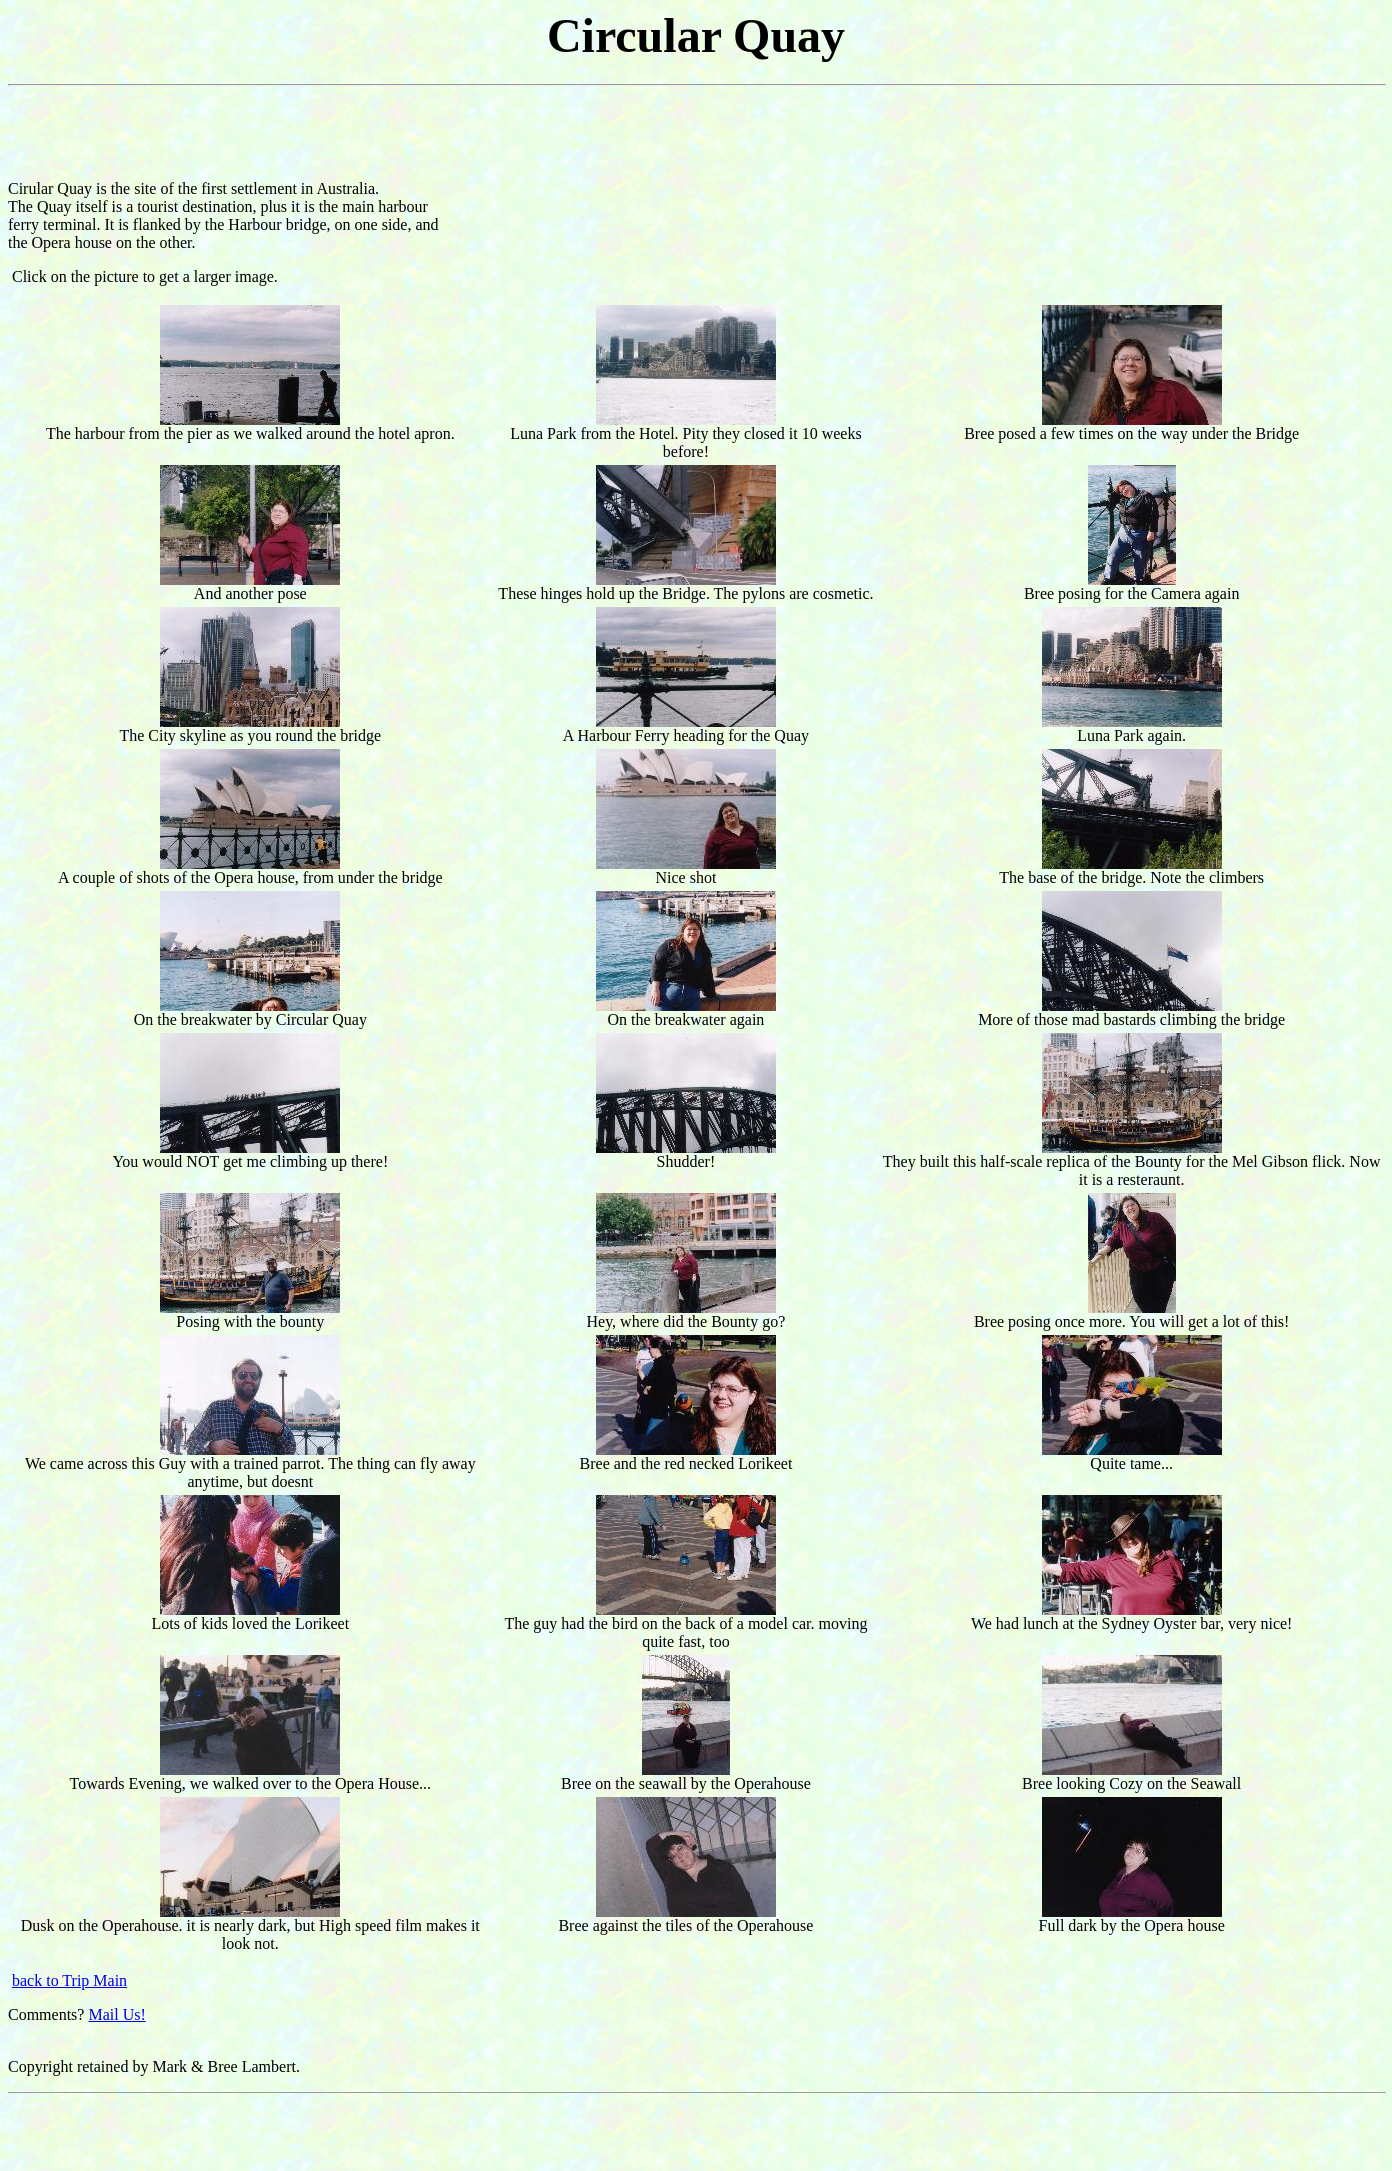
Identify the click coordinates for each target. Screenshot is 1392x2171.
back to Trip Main (69, 1980)
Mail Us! (116, 2014)
